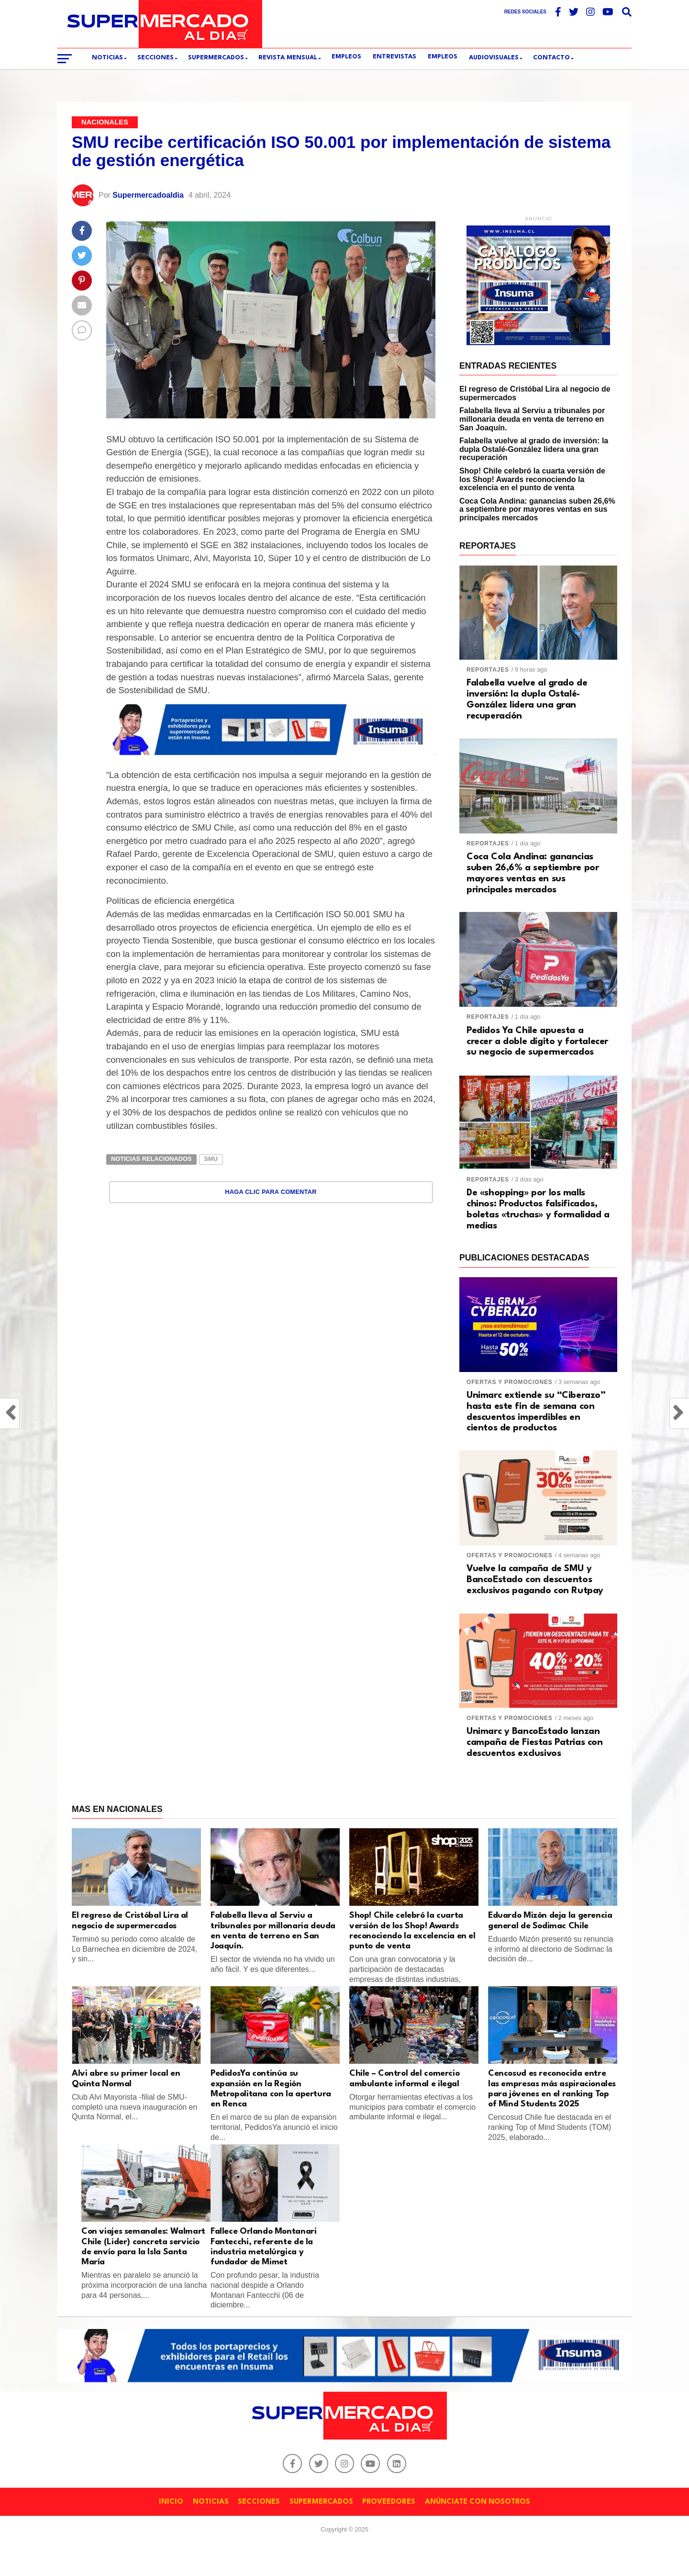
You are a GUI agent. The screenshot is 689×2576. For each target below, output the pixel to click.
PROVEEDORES (388, 2502)
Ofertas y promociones (510, 1382)
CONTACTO (551, 58)
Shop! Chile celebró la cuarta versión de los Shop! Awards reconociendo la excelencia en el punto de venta (532, 479)
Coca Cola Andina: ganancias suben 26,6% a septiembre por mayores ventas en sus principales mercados (537, 509)
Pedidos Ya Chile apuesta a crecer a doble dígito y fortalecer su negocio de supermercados (537, 1041)
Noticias (107, 58)
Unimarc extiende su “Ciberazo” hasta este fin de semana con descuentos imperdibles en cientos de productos (536, 1412)
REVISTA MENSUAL (287, 58)
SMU (211, 1158)
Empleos (442, 57)
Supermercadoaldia (148, 195)
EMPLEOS (346, 57)
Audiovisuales (494, 58)
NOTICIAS (211, 2502)
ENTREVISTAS (394, 57)
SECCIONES (155, 58)
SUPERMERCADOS (216, 58)
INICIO (171, 2502)
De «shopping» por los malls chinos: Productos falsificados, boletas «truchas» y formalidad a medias (538, 1209)
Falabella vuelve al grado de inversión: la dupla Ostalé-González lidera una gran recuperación (533, 449)
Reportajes (488, 669)
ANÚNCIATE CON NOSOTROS (477, 2502)
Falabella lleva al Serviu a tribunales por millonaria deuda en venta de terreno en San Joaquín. (532, 418)
